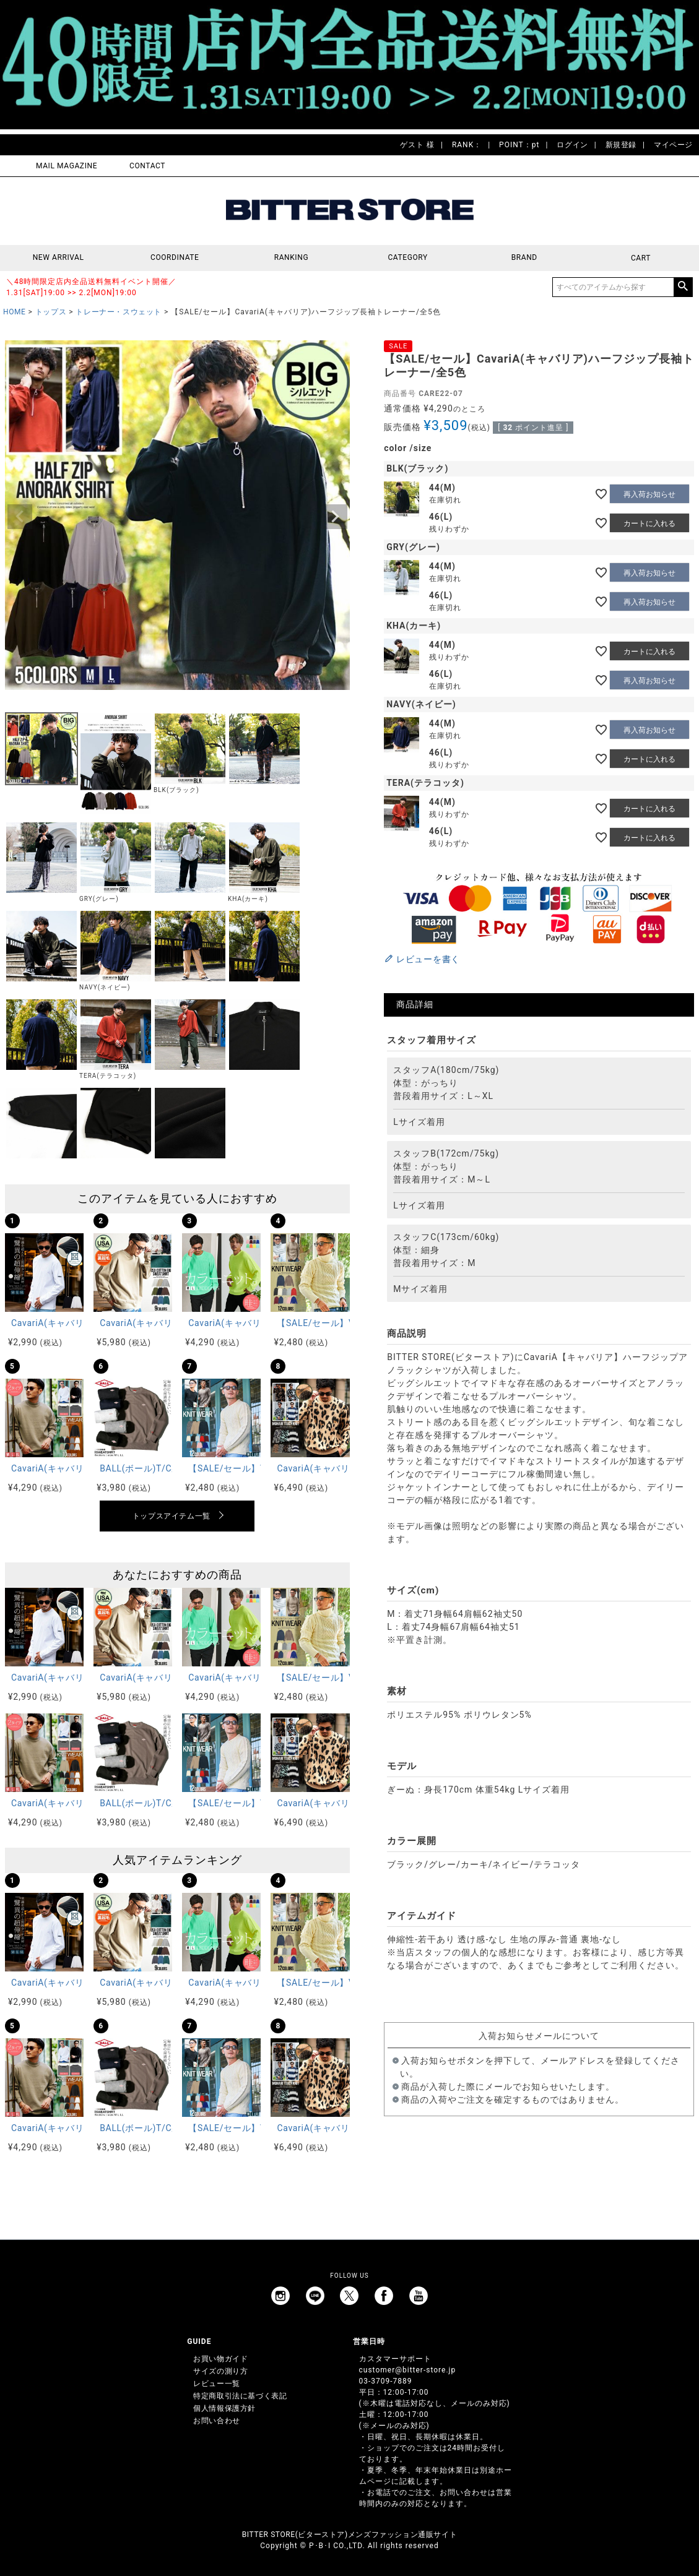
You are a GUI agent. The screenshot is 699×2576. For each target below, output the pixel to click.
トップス (50, 312)
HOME (14, 312)
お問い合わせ (216, 2420)
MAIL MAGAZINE (66, 166)
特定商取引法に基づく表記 (240, 2396)
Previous (19, 516)
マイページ (673, 144)
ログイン (572, 144)
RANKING (291, 258)
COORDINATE (174, 258)
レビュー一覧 (216, 2383)
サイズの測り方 (220, 2371)
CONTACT (147, 166)
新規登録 (621, 144)
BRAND (524, 258)
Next (335, 516)
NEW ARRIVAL (58, 258)
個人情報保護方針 (224, 2408)
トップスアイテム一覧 (171, 1516)
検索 (683, 287)
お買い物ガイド (220, 2358)
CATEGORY (407, 258)
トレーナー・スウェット (119, 312)
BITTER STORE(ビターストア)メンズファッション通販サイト (349, 2534)
